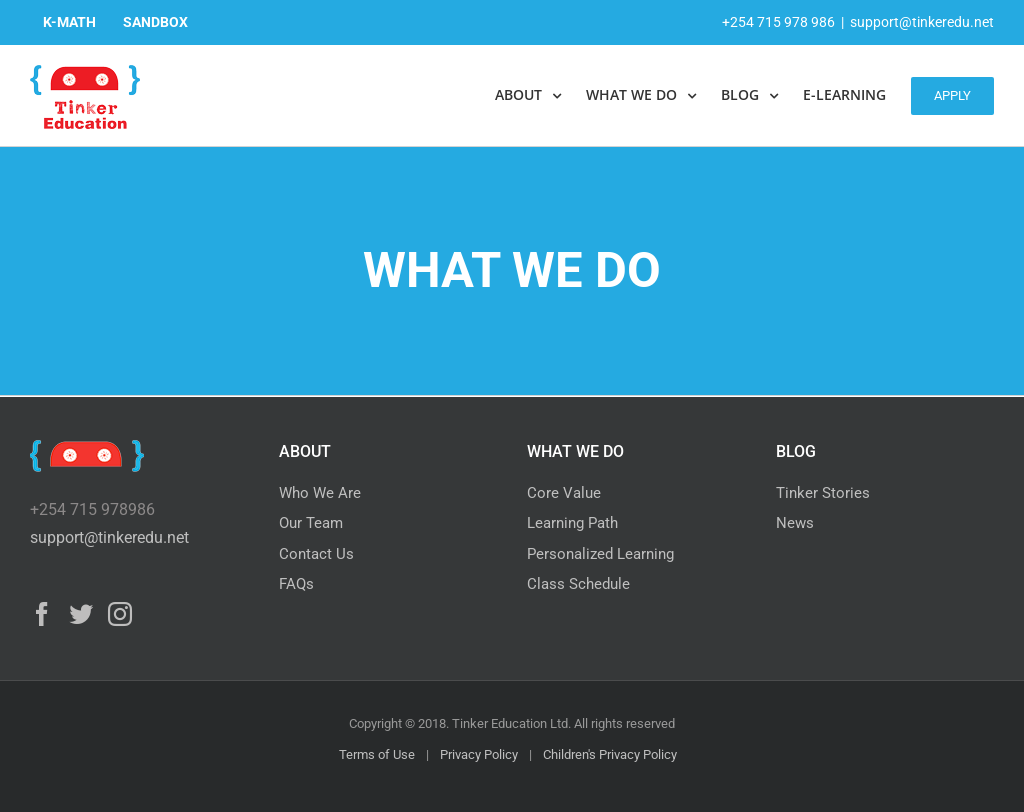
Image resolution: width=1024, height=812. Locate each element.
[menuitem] (69, 22)
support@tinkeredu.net (922, 22)
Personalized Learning (600, 554)
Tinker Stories (823, 493)
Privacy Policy (479, 754)
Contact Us (316, 554)
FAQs (296, 584)
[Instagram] (120, 614)
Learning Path (572, 523)
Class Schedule (578, 584)
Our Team (311, 523)
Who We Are (320, 493)
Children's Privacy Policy (610, 754)
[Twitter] (81, 614)
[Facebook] (42, 614)
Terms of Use (377, 754)
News (795, 523)
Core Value (564, 493)
